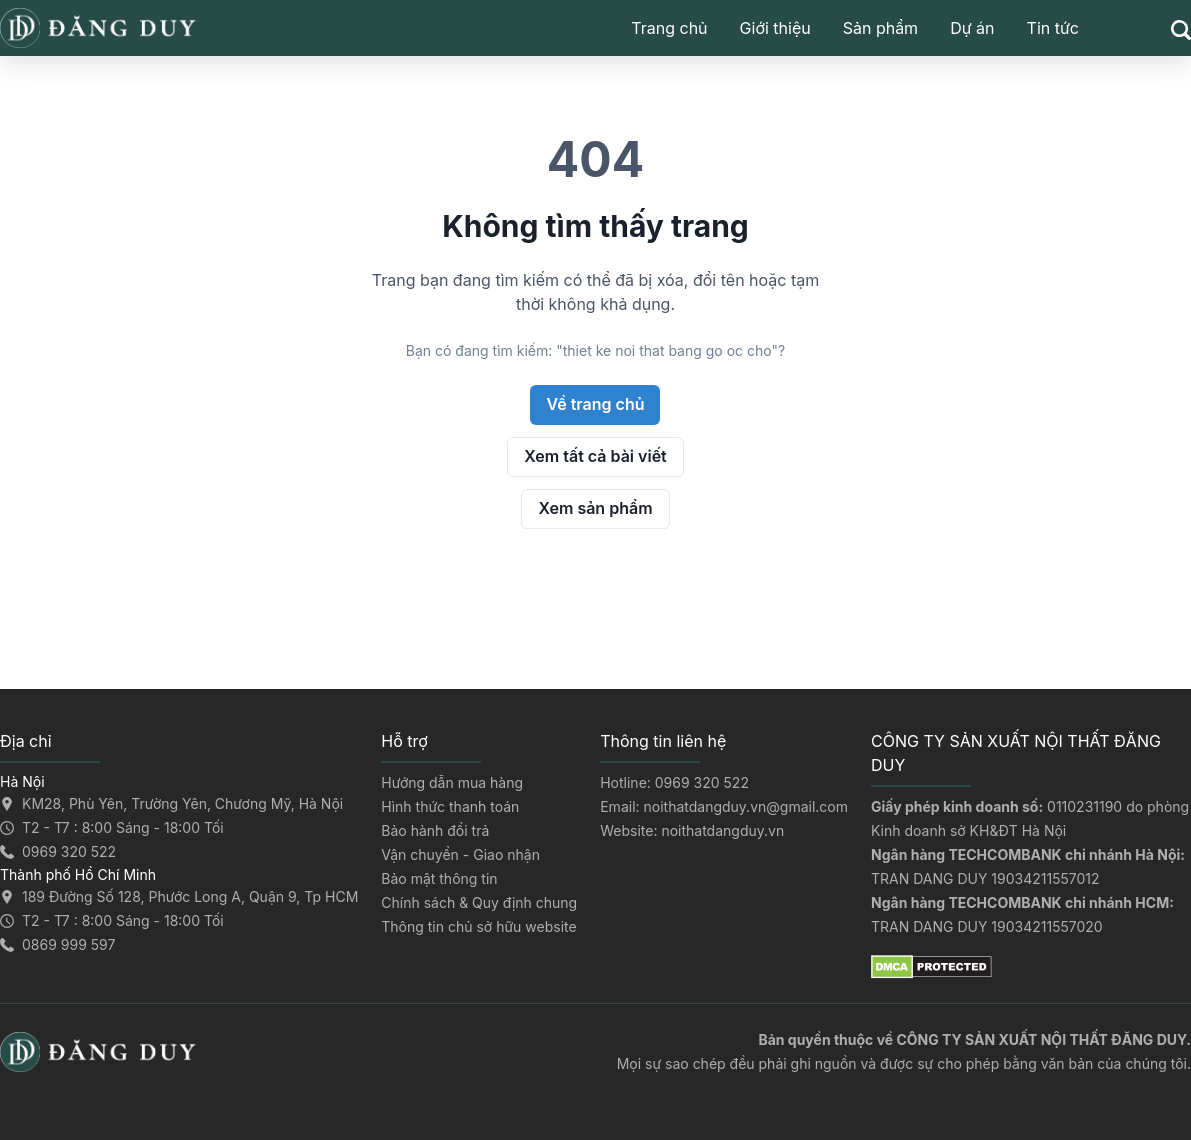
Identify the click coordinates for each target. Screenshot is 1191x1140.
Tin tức (1053, 28)
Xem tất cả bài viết (595, 456)
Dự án (972, 28)
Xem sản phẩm (595, 508)
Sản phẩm (880, 28)
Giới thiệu (775, 28)
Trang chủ (669, 28)
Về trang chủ (595, 404)
